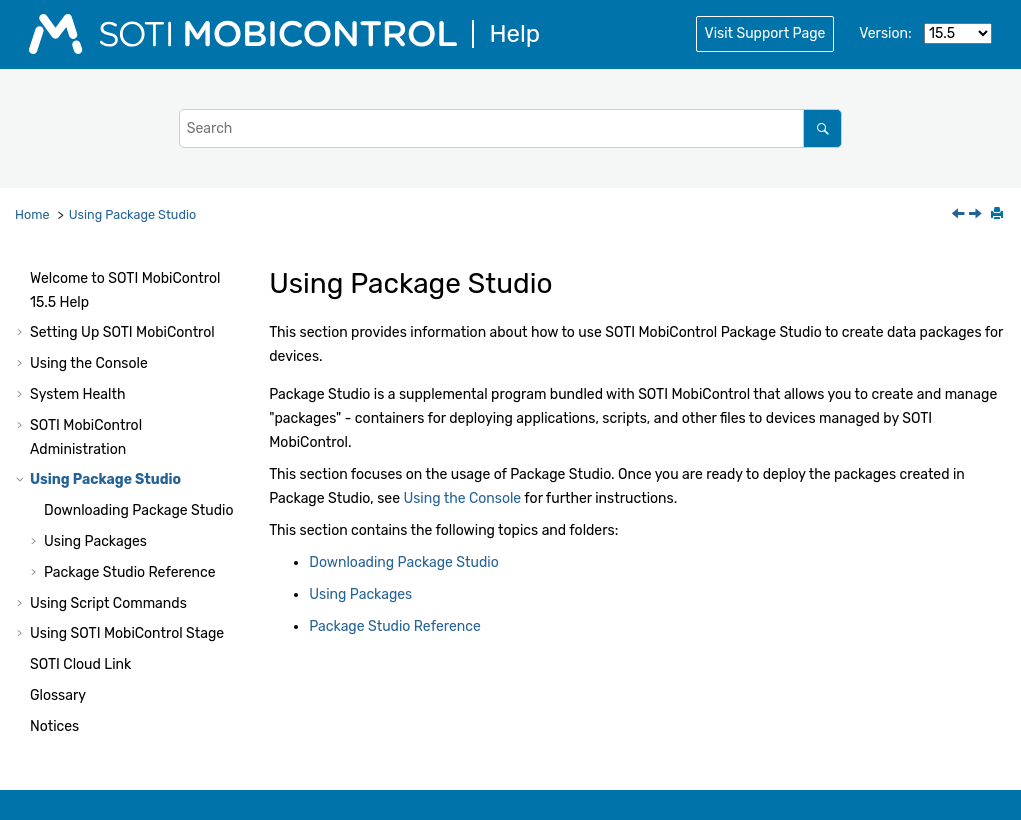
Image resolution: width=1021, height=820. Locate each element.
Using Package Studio (132, 214)
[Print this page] (999, 215)
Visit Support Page (765, 33)
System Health (77, 394)
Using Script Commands (108, 603)
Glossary (58, 695)
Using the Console (89, 363)
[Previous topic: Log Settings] (960, 215)
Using (127, 633)
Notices (54, 726)
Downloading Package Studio (403, 562)
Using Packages (95, 541)
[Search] (822, 128)
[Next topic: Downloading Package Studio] (977, 215)
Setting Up (122, 332)
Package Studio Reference (130, 572)
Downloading (138, 510)
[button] (22, 279)
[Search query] (511, 128)
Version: (885, 33)
